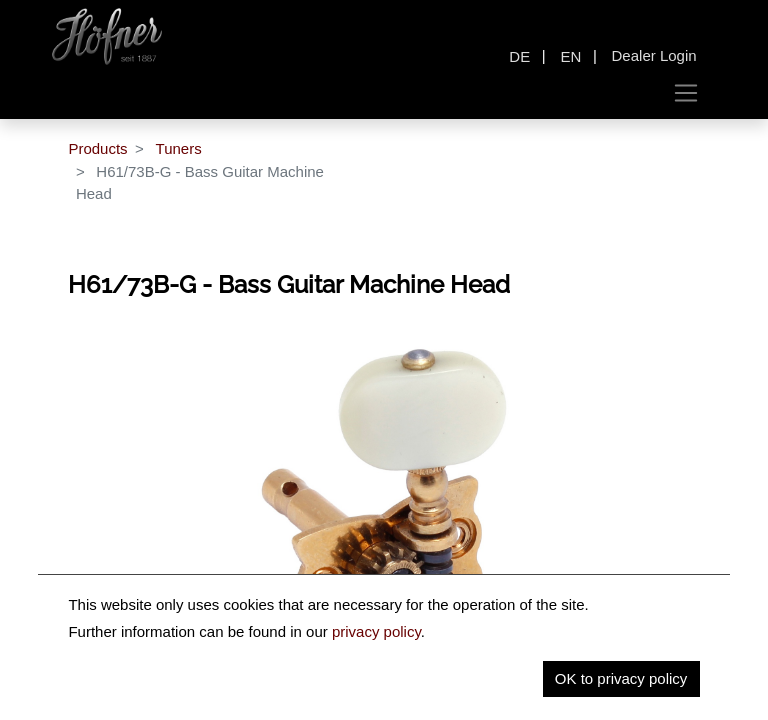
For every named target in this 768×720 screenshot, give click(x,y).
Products (97, 148)
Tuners (179, 148)
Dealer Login (654, 55)
